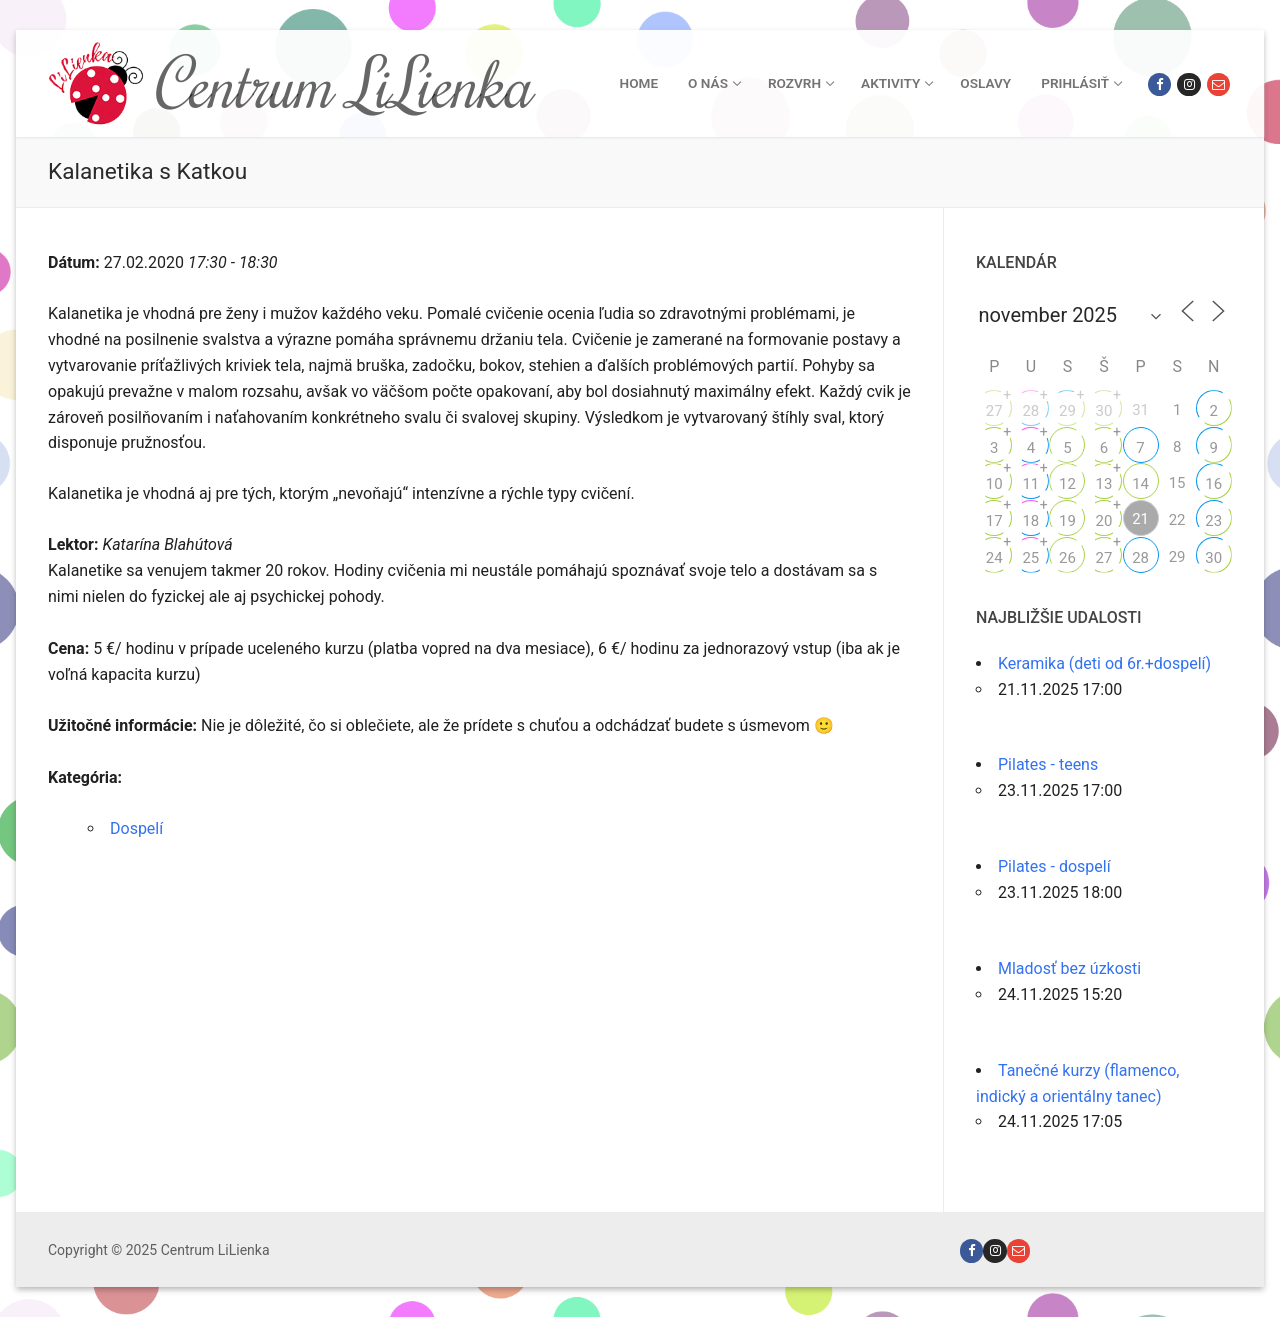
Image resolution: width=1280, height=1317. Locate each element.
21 (1140, 519)
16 (1213, 484)
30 (1104, 411)
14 (1140, 484)
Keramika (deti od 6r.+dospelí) (1104, 663)
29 (1067, 411)
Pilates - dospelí (1054, 866)
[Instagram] (1188, 84)
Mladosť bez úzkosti (1069, 968)
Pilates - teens (1048, 764)
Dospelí (136, 828)
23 (1213, 521)
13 (1104, 484)
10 (994, 484)
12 (1067, 484)
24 (994, 558)
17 (994, 521)
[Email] (1218, 84)
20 (1104, 521)
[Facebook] (1159, 84)
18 (1030, 521)
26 (1067, 558)
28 (1030, 411)
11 (1030, 484)
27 (994, 411)
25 (1030, 558)
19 (1067, 521)
